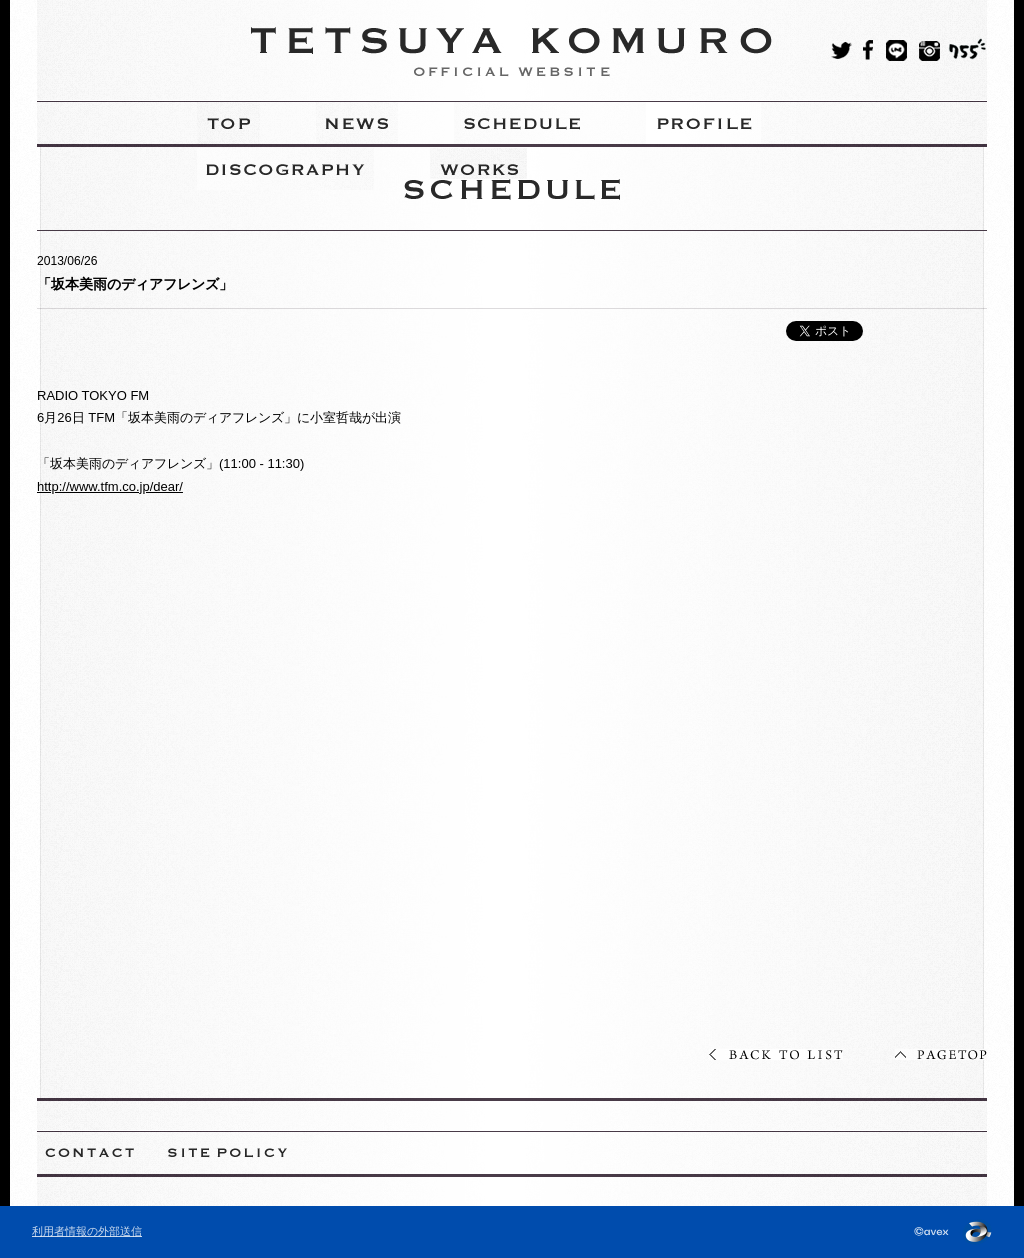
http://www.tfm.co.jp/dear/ (110, 486)
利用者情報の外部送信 (87, 1231)
